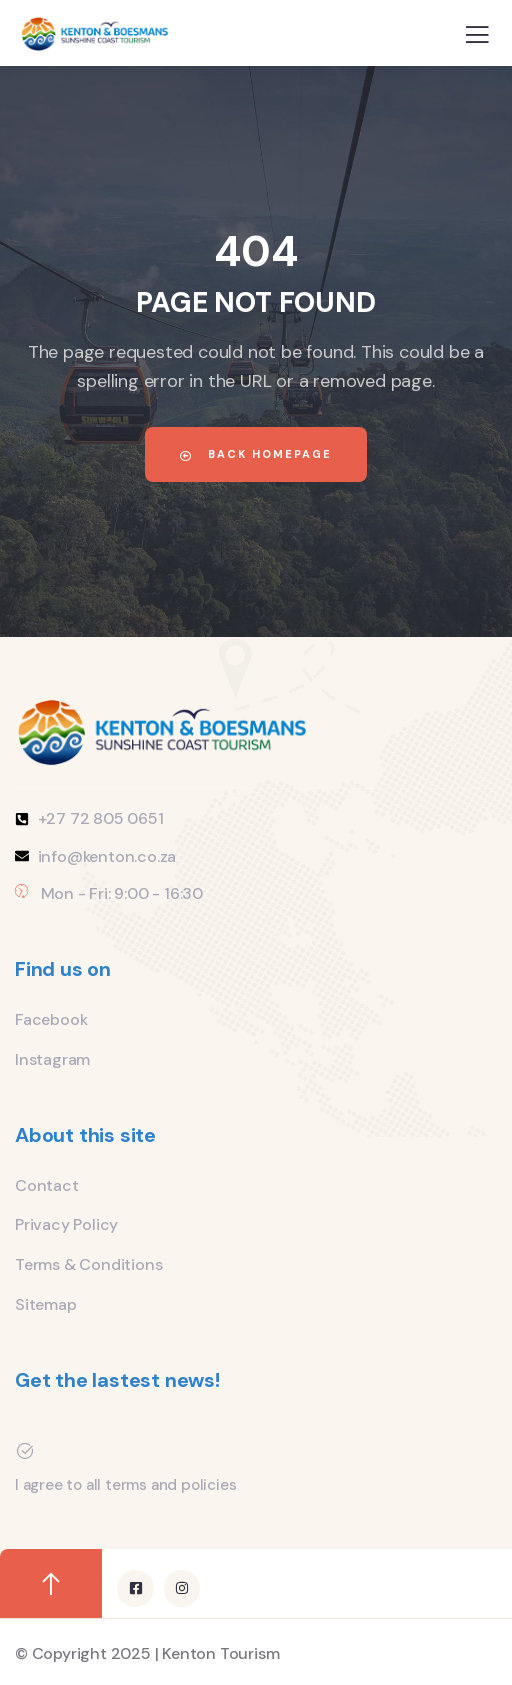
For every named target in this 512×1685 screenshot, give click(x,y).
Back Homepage (256, 454)
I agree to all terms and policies (125, 1485)
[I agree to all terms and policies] (25, 1451)
